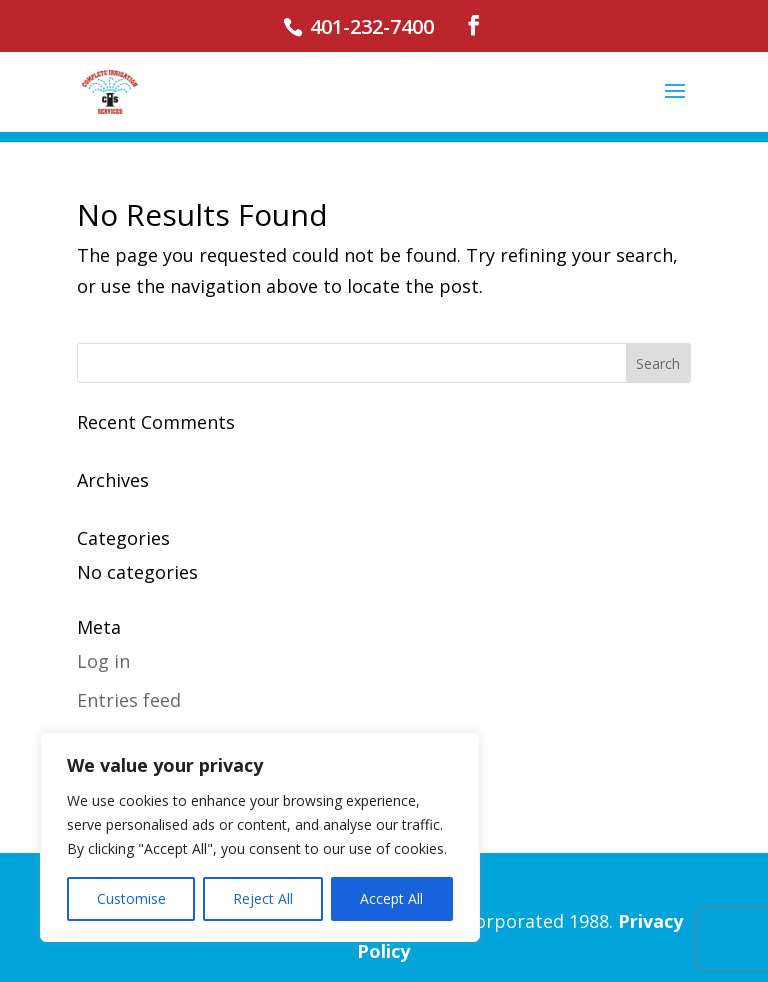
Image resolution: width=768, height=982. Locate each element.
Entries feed (129, 700)
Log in (103, 661)
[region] (260, 837)
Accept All (391, 898)
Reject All (263, 898)
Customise (131, 898)
